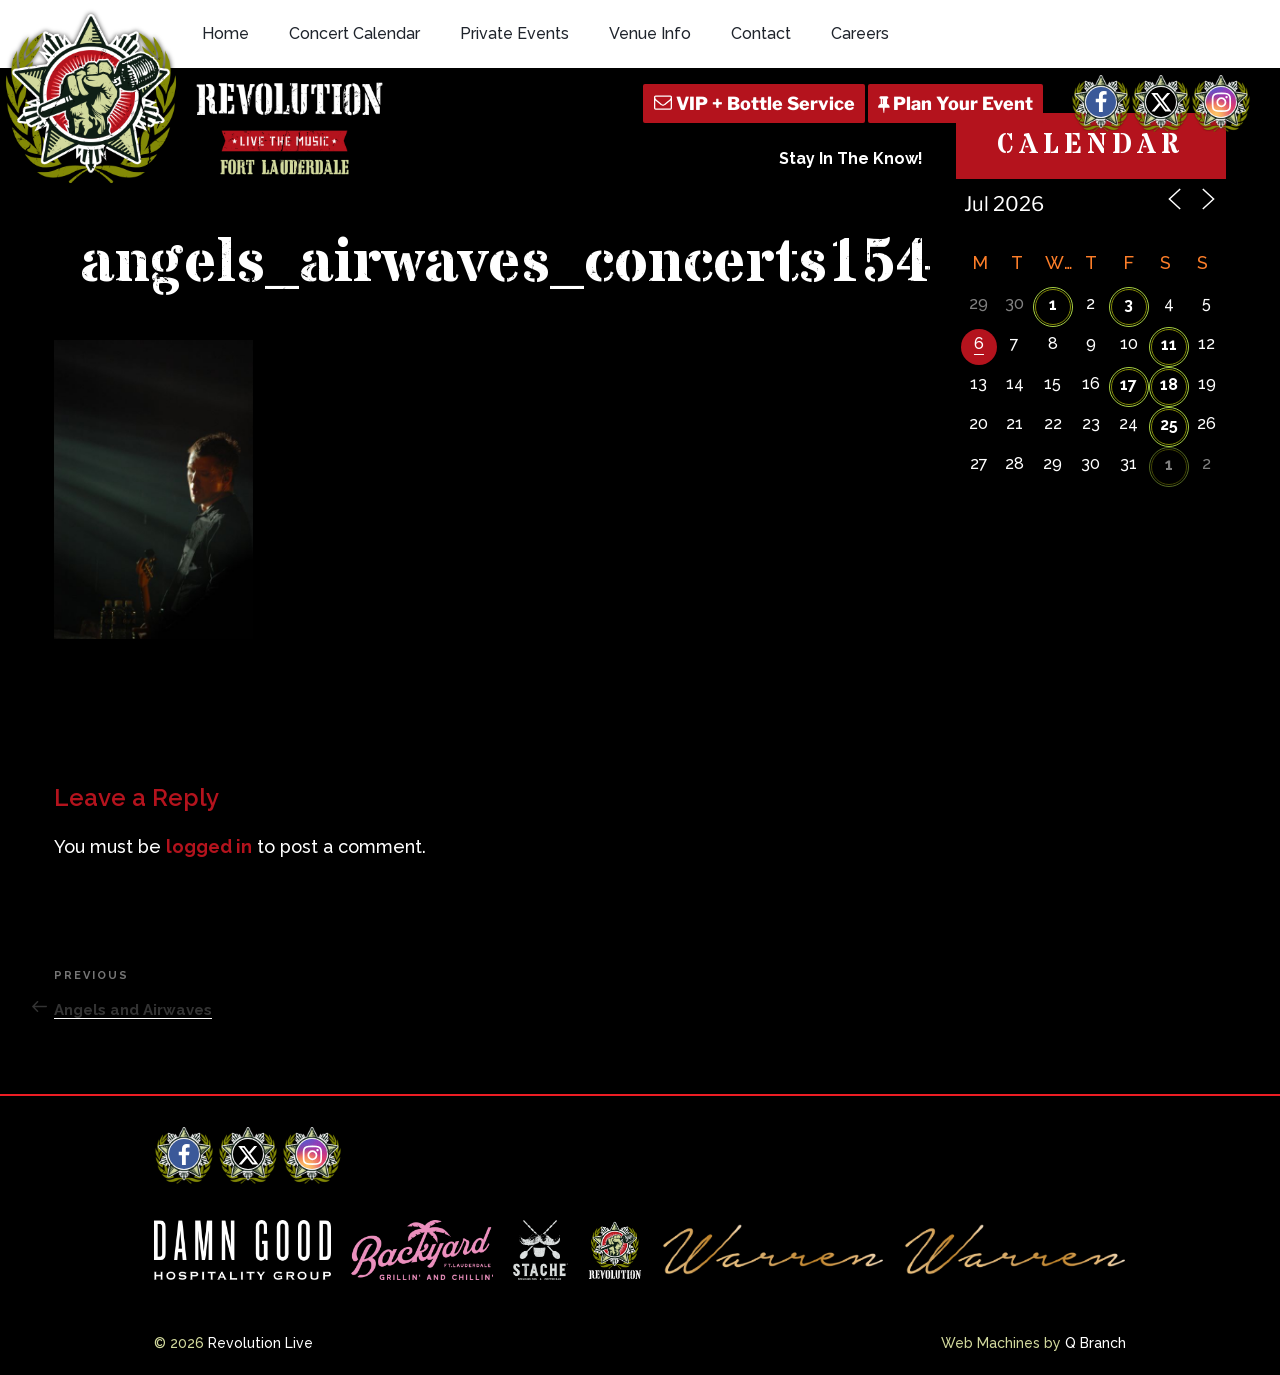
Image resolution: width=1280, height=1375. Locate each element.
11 (1169, 344)
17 (1128, 384)
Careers (860, 33)
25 (1169, 424)
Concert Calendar (354, 33)
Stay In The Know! (851, 158)
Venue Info (650, 33)
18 (1169, 384)
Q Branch (1095, 1343)
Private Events (514, 33)
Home (225, 33)
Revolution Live (260, 1343)
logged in (209, 846)
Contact (761, 33)
